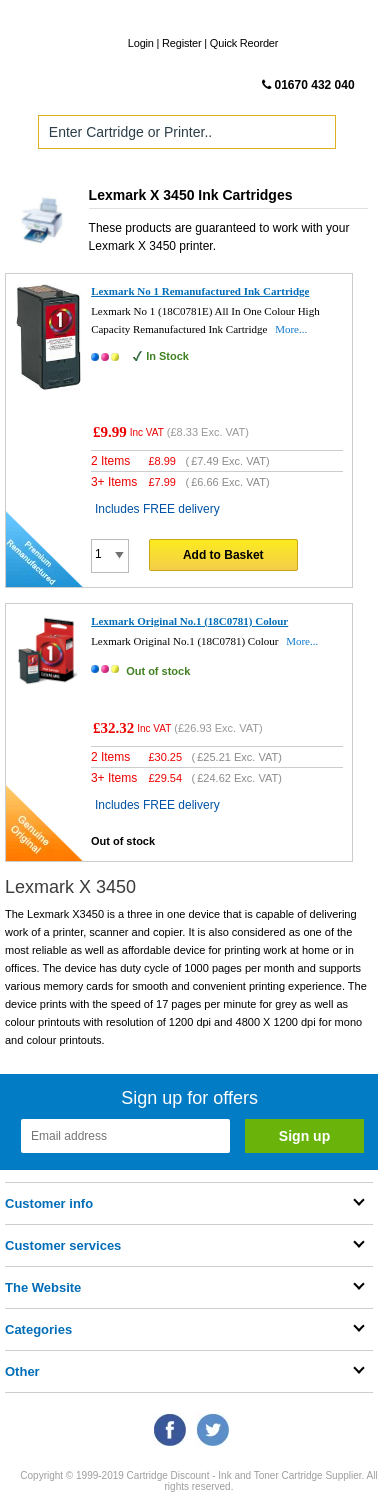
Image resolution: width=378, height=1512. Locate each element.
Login (141, 43)
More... (291, 329)
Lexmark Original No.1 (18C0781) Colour (189, 621)
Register (181, 43)
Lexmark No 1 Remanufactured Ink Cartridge (200, 291)
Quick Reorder (244, 43)
